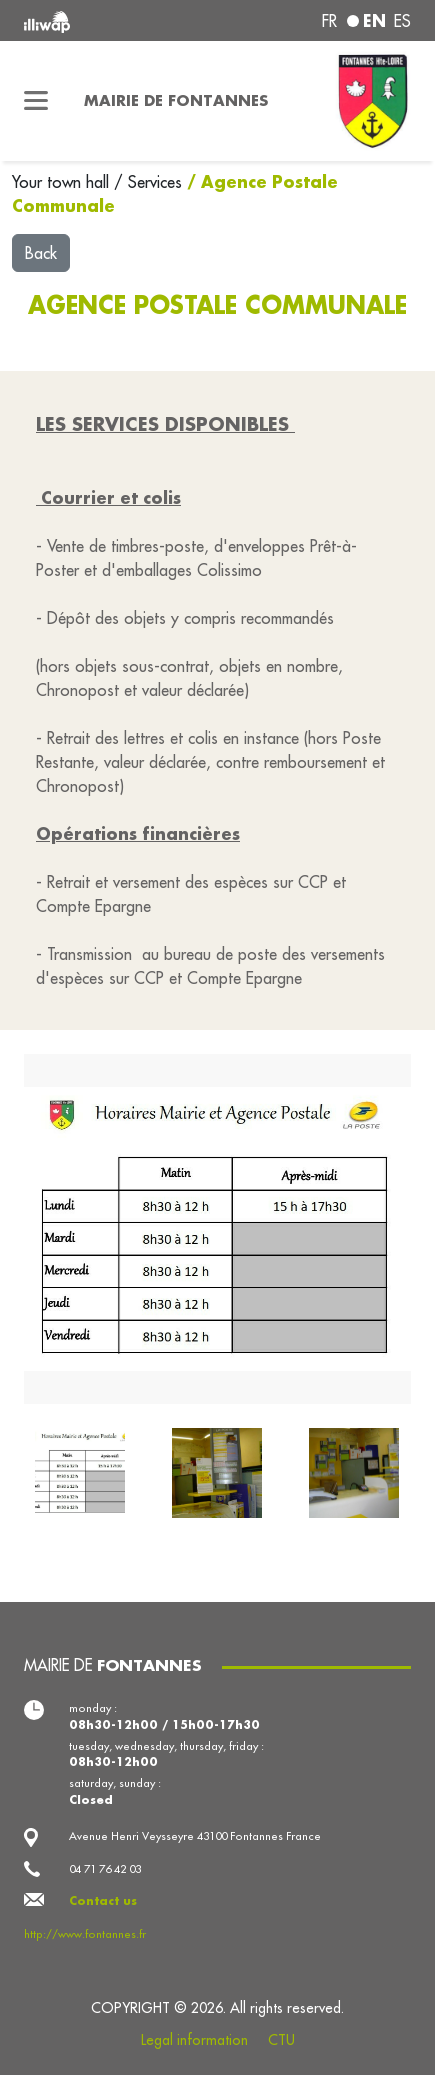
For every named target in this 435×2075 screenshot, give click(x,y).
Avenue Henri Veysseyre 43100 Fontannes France (195, 1836)
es (402, 21)
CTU (281, 2040)
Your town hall (63, 182)
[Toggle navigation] (36, 101)
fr (329, 21)
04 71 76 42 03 (105, 1869)
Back (41, 253)
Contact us (103, 1900)
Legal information (194, 2040)
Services (157, 182)
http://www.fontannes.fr (85, 1934)
